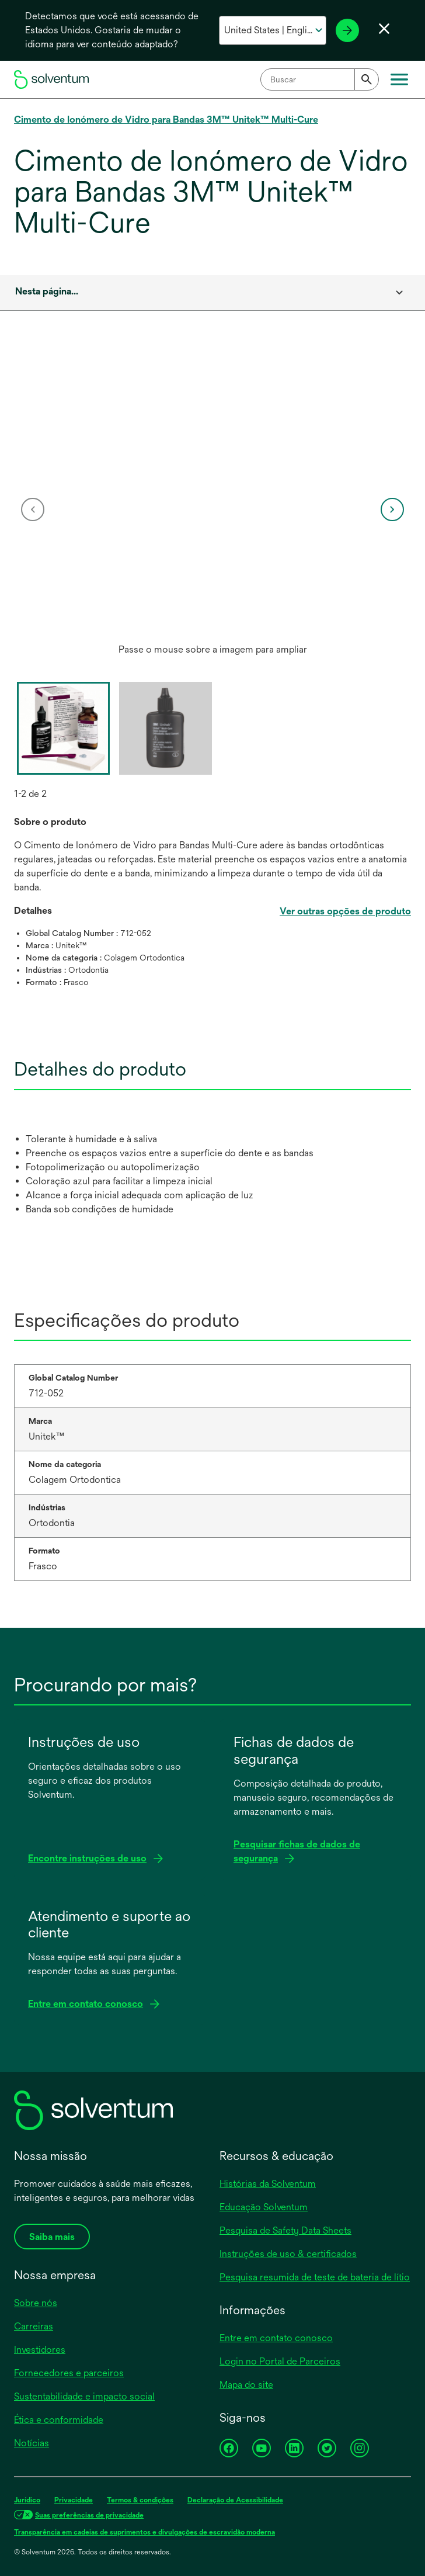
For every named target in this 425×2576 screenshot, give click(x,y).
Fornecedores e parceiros (69, 2373)
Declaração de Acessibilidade (235, 2500)
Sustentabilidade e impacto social (84, 2396)
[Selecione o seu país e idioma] (272, 30)
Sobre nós (35, 2302)
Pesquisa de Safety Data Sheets (285, 2230)
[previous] (32, 509)
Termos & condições (140, 2500)
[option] (212, 509)
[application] (212, 498)
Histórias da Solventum (268, 2183)
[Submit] (366, 79)
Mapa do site (246, 2384)
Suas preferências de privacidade (89, 2515)
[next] (392, 509)
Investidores (39, 2349)
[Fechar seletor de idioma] (384, 29)
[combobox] (319, 79)
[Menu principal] (399, 79)
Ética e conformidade (58, 2419)
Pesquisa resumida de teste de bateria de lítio (315, 2277)
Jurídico (27, 2500)
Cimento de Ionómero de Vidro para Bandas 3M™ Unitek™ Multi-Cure (166, 119)
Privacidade (73, 2500)
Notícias (31, 2443)
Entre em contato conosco (276, 2337)
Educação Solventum (264, 2207)
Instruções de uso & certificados (288, 2253)
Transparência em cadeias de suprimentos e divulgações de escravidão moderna (144, 2532)
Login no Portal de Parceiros (280, 2361)
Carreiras (33, 2326)
